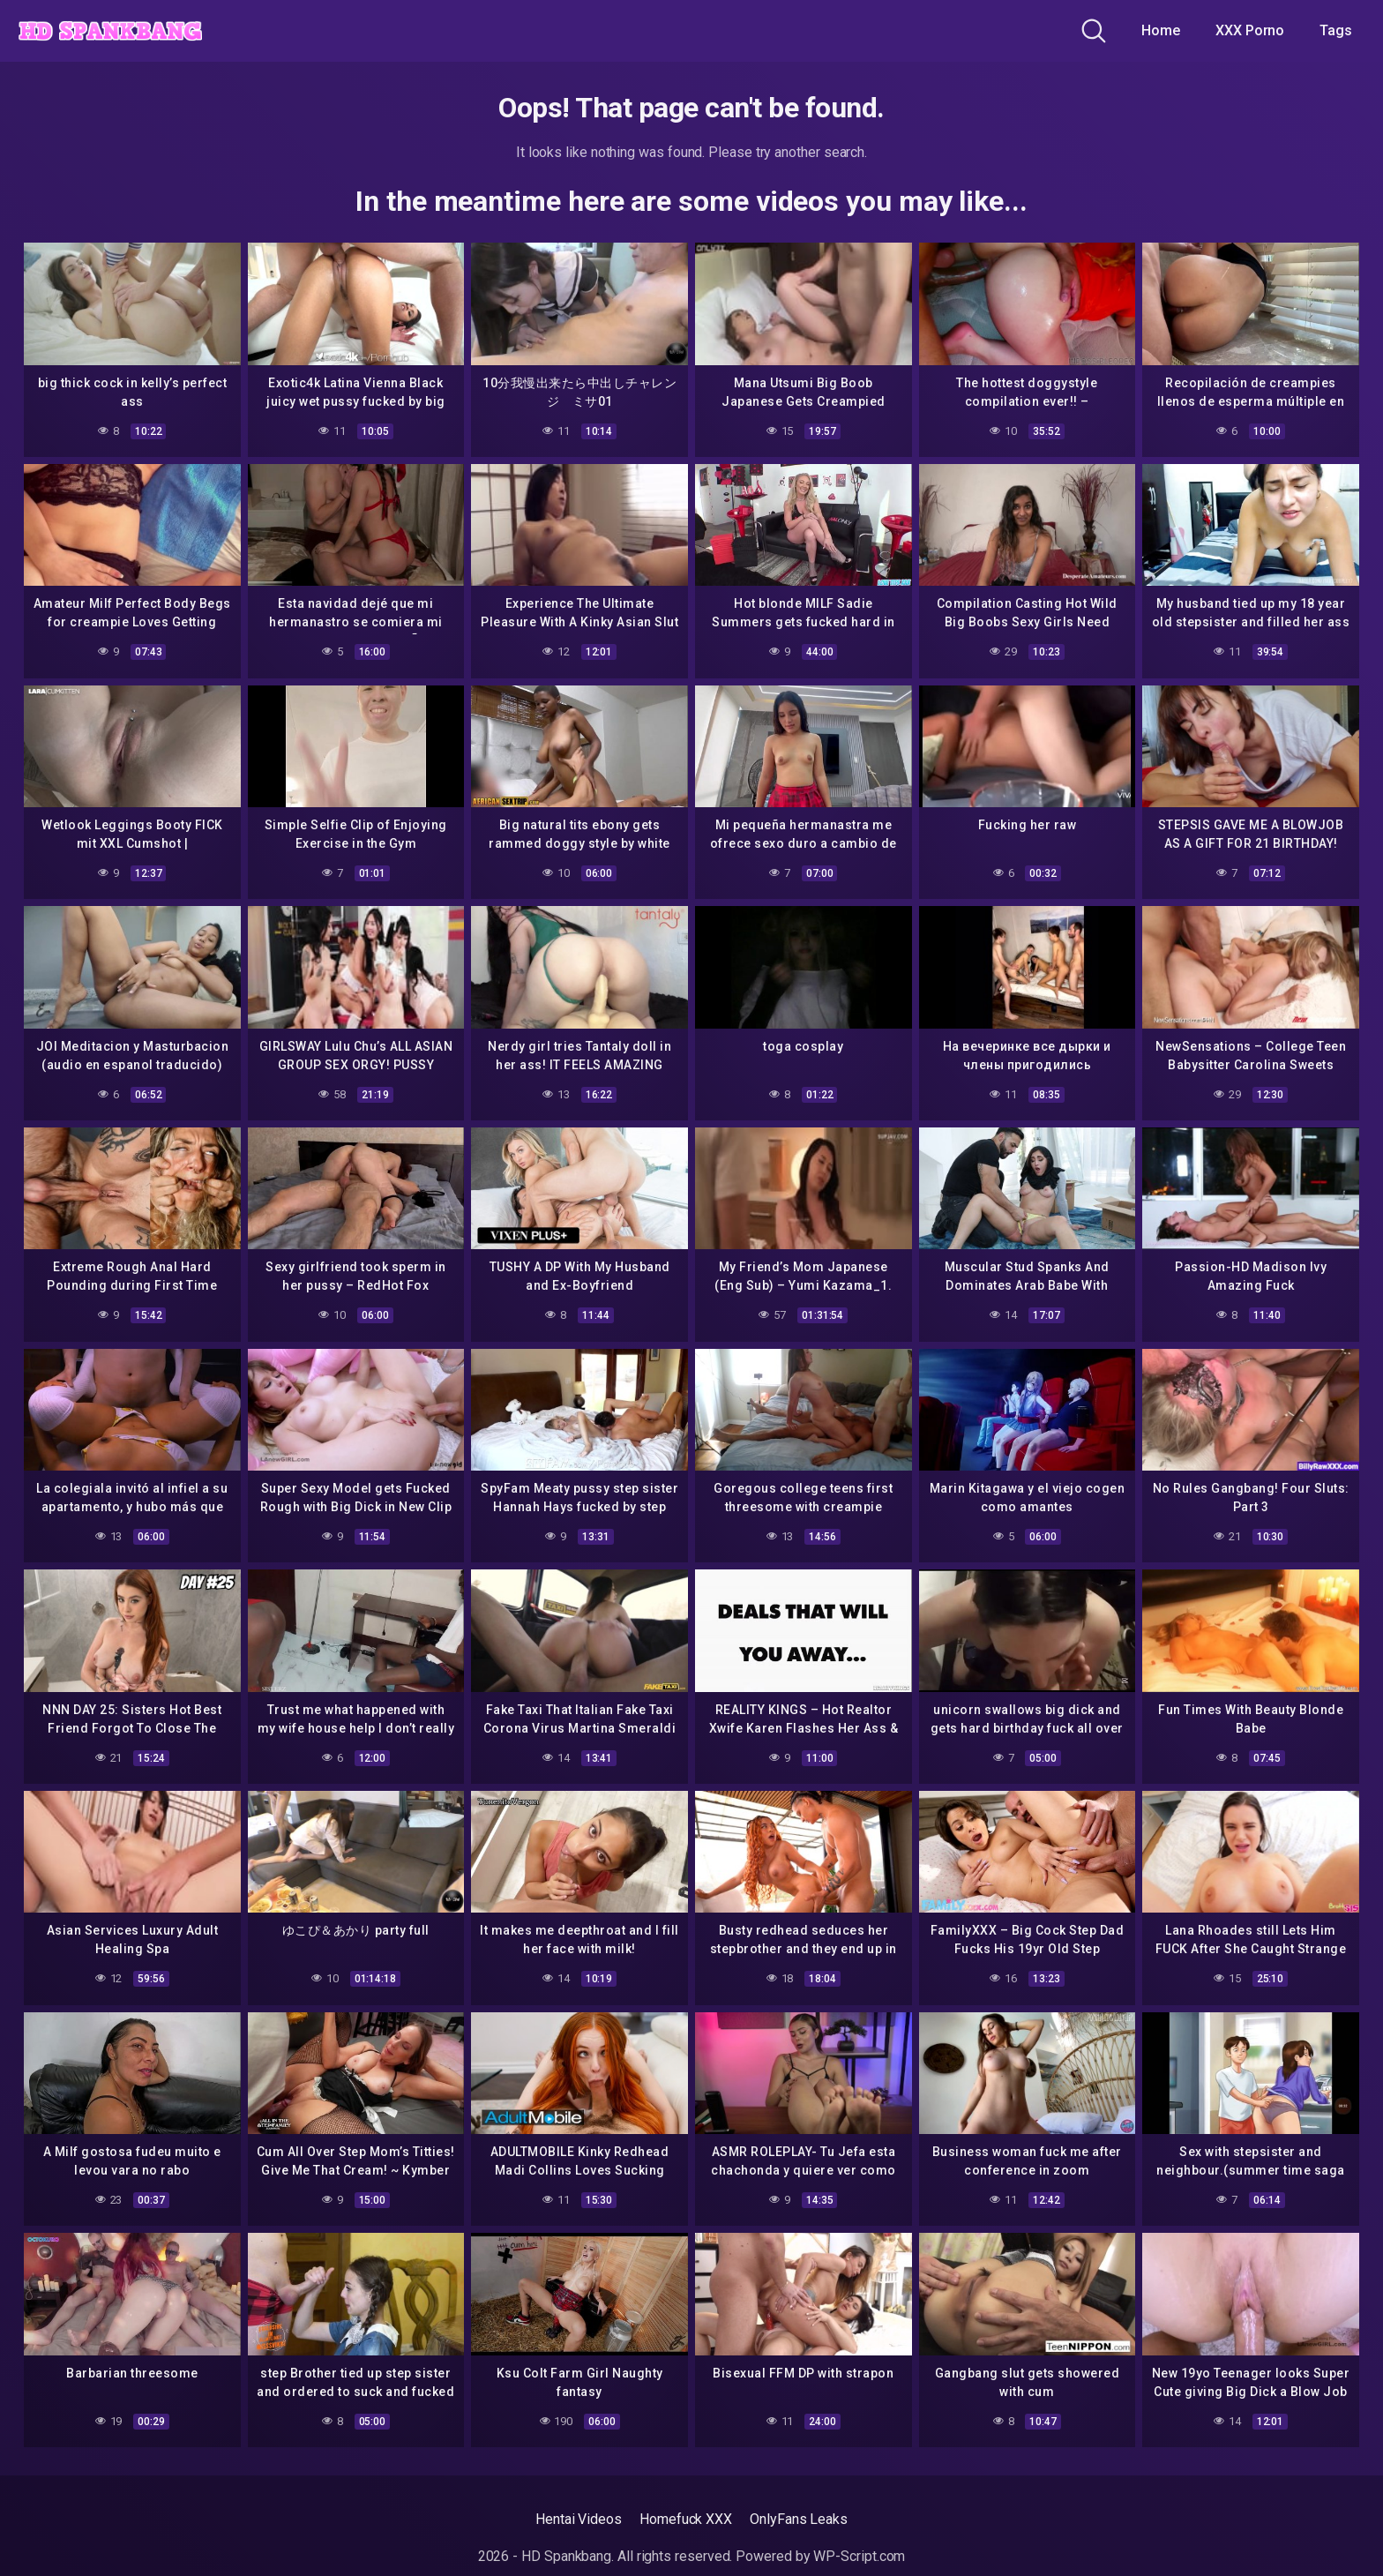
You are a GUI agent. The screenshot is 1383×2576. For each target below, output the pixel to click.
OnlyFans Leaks (799, 2519)
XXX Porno (1249, 30)
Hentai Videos (578, 2519)
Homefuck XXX (685, 2519)
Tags (1335, 30)
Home (1160, 30)
